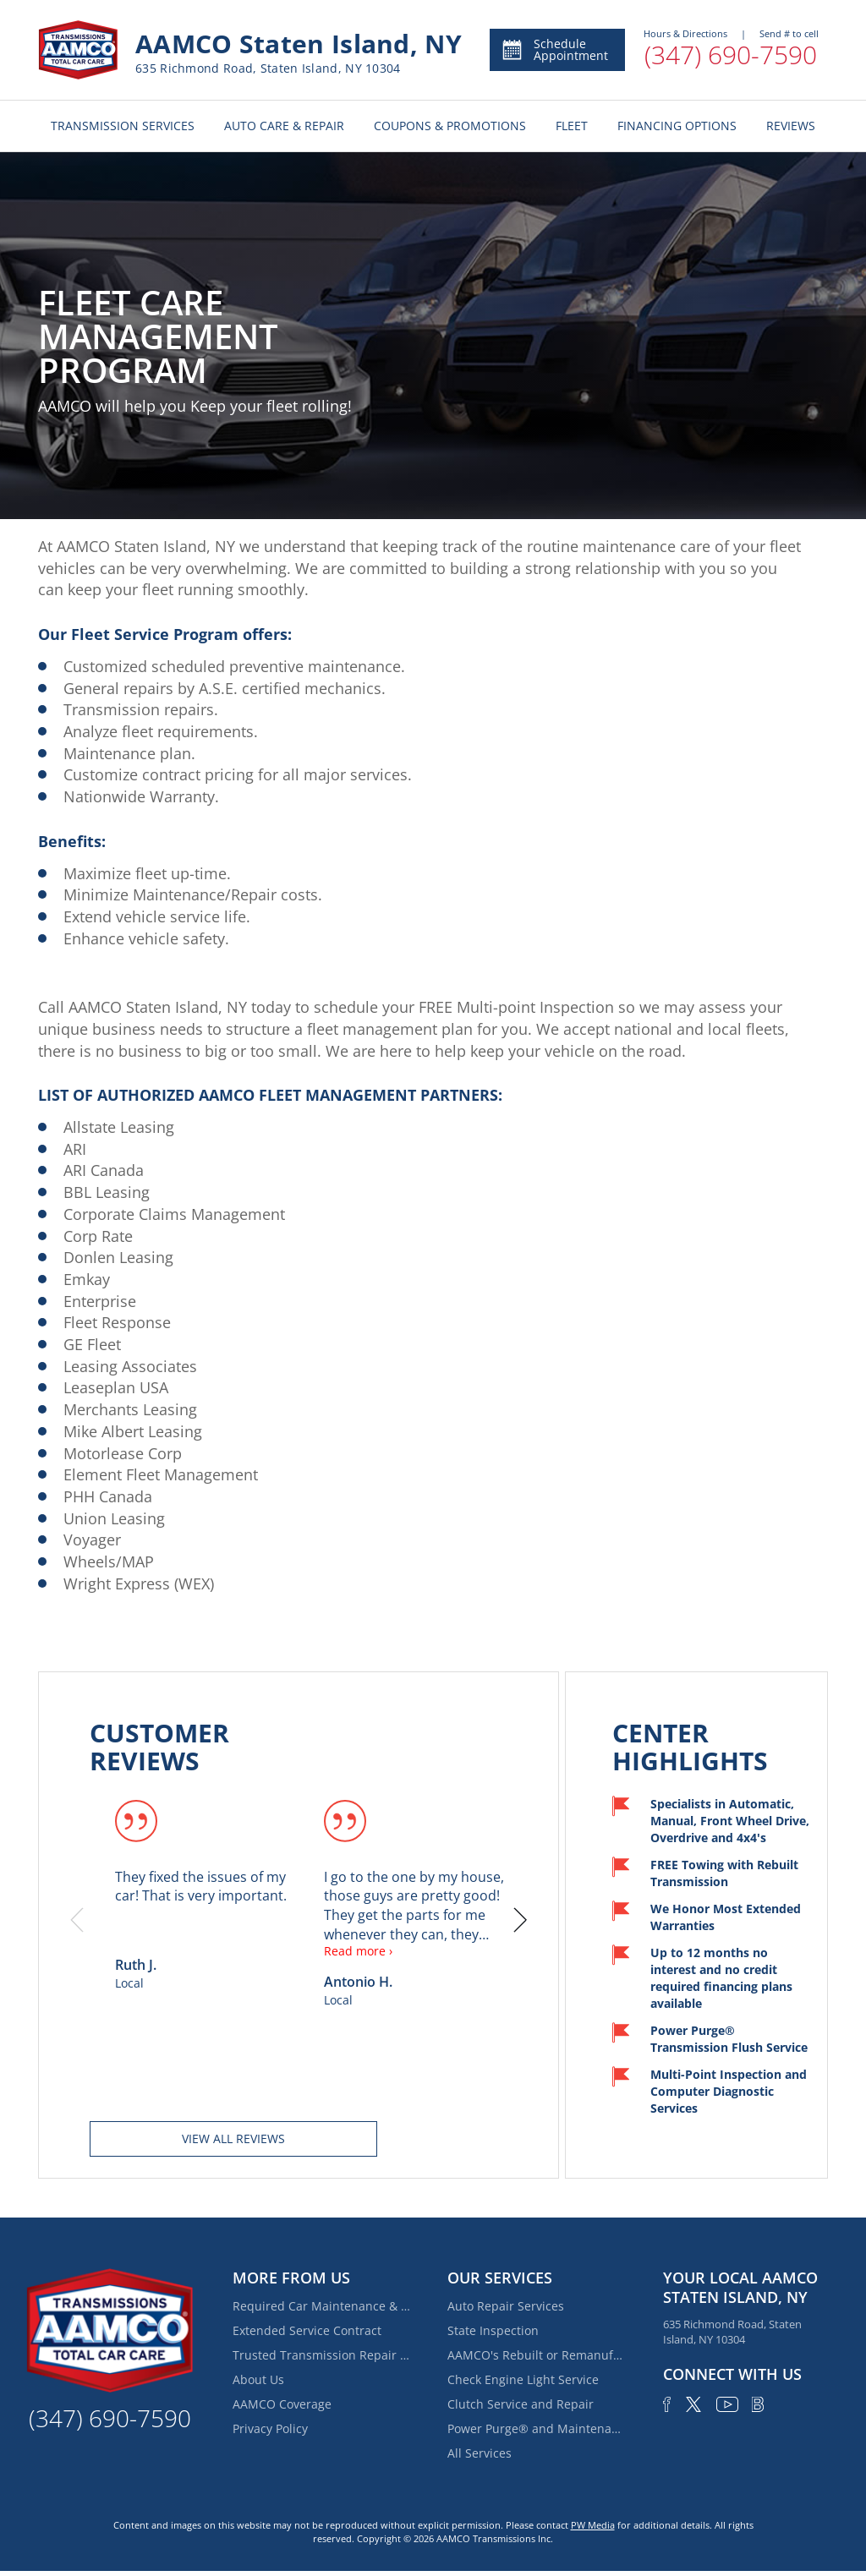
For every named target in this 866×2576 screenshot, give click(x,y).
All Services (479, 2453)
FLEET (572, 126)
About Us (258, 2379)
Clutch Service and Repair (520, 2404)
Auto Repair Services (505, 2306)
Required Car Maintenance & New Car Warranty (321, 2306)
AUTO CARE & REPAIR (284, 126)
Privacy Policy (270, 2428)
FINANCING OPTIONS (677, 126)
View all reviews (233, 2138)
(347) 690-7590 (730, 54)
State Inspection (493, 2330)
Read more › (358, 1951)
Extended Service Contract (307, 2330)
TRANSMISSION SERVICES (123, 126)
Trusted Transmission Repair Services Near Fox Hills (321, 2355)
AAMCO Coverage (282, 2404)
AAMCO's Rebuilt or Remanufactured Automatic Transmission (536, 2355)
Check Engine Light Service (523, 2379)
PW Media (593, 2525)
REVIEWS (790, 126)
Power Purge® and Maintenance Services (536, 2428)
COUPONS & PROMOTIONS (450, 126)
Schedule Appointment (554, 49)
